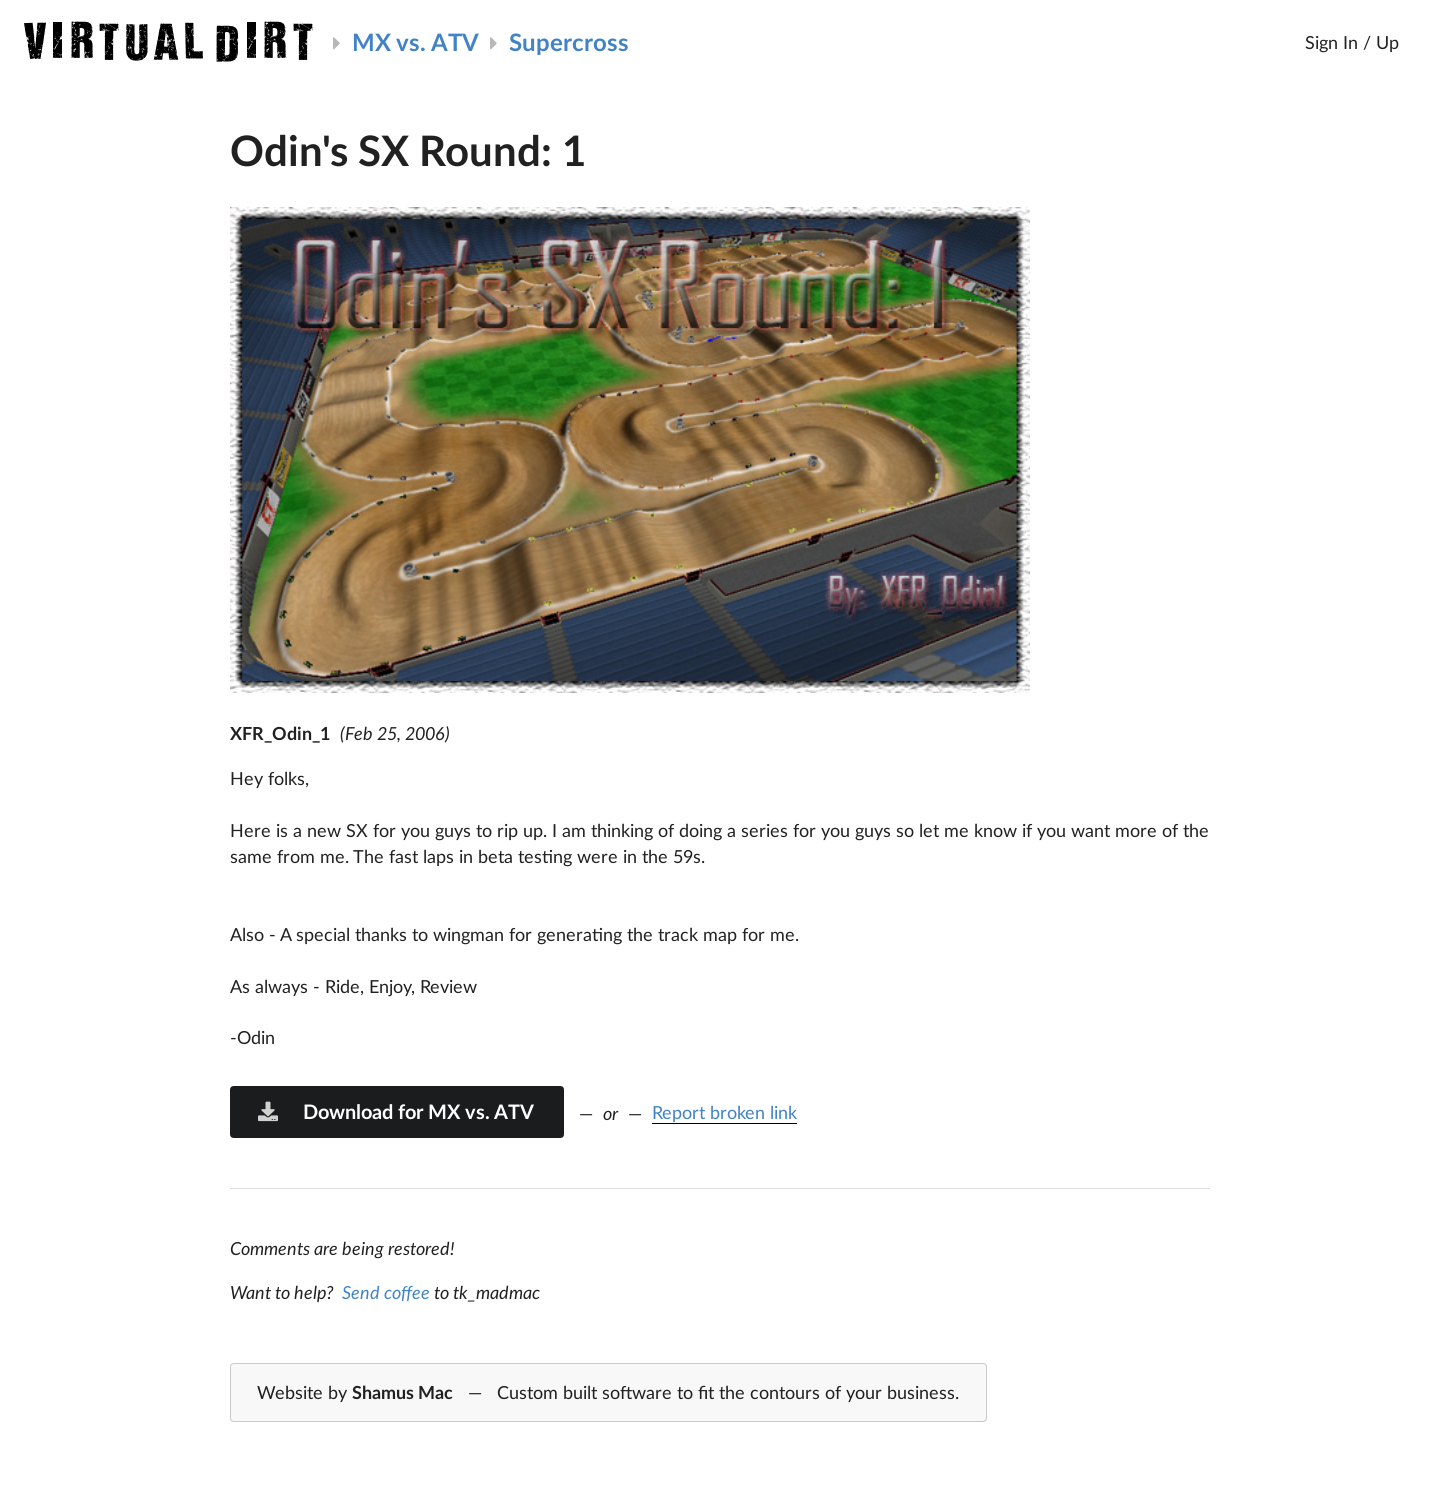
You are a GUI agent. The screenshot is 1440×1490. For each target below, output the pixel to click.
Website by (608, 1393)
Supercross (569, 41)
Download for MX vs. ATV (395, 1111)
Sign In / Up (1352, 42)
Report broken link (724, 1112)
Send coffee (386, 1292)
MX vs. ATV (415, 41)
